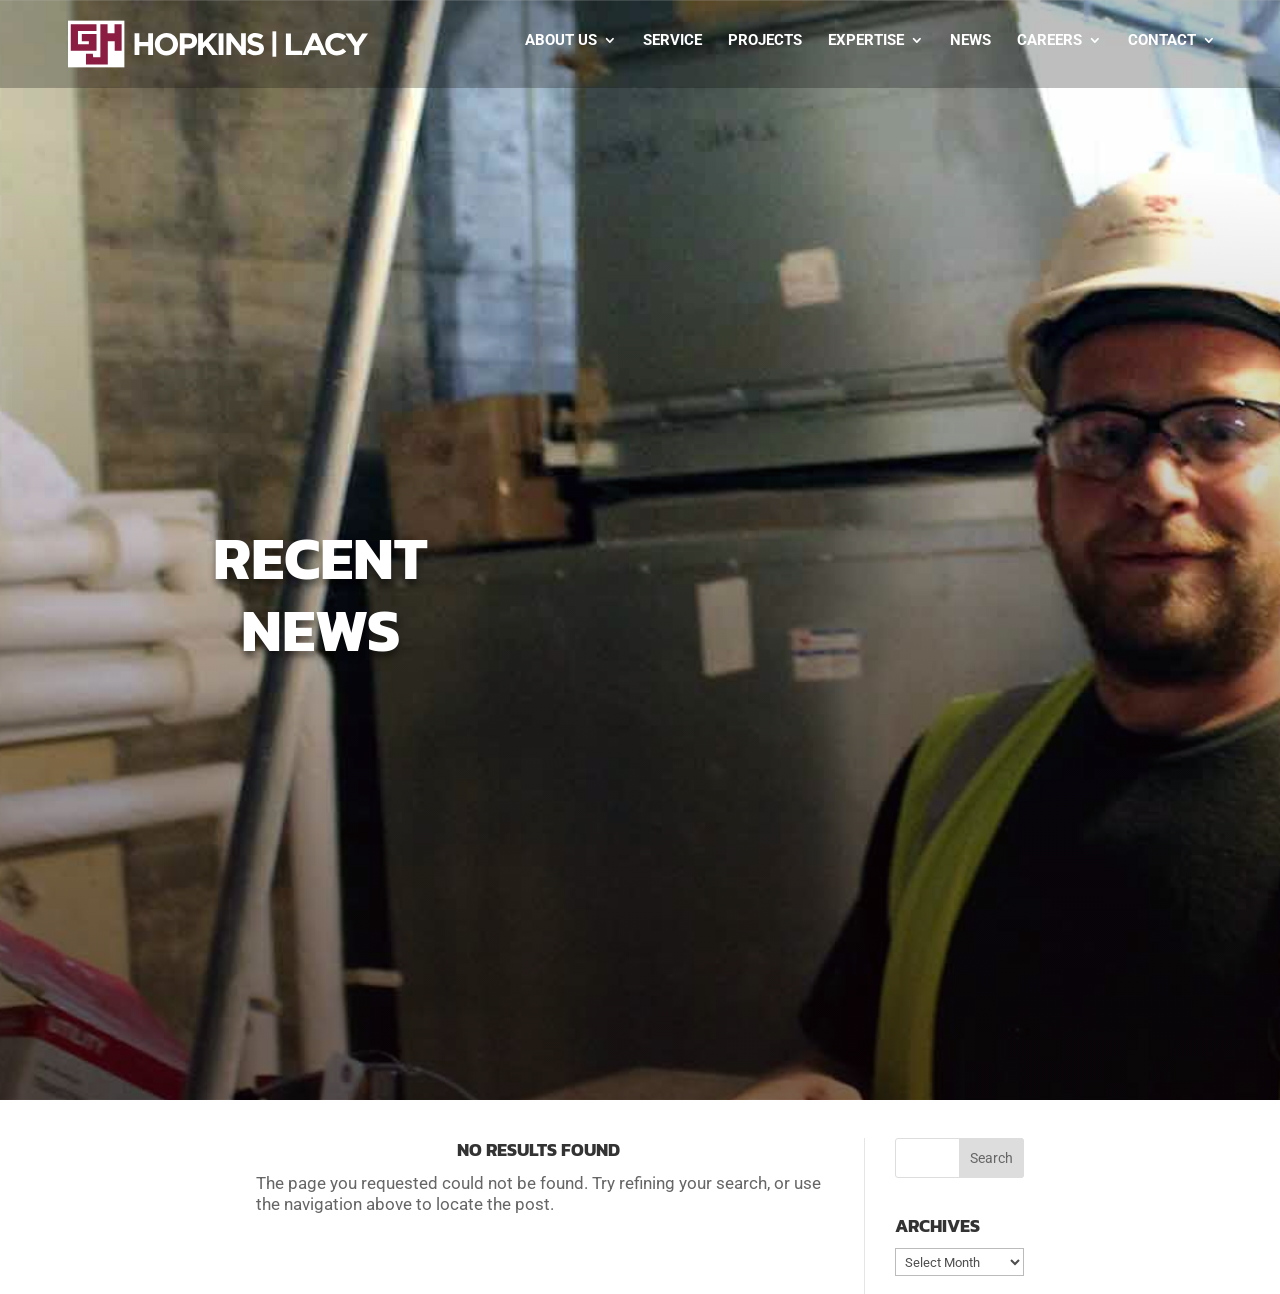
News (970, 41)
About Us (561, 41)
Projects (765, 41)
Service (672, 41)
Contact (1162, 41)
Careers (1049, 41)
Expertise (866, 41)
